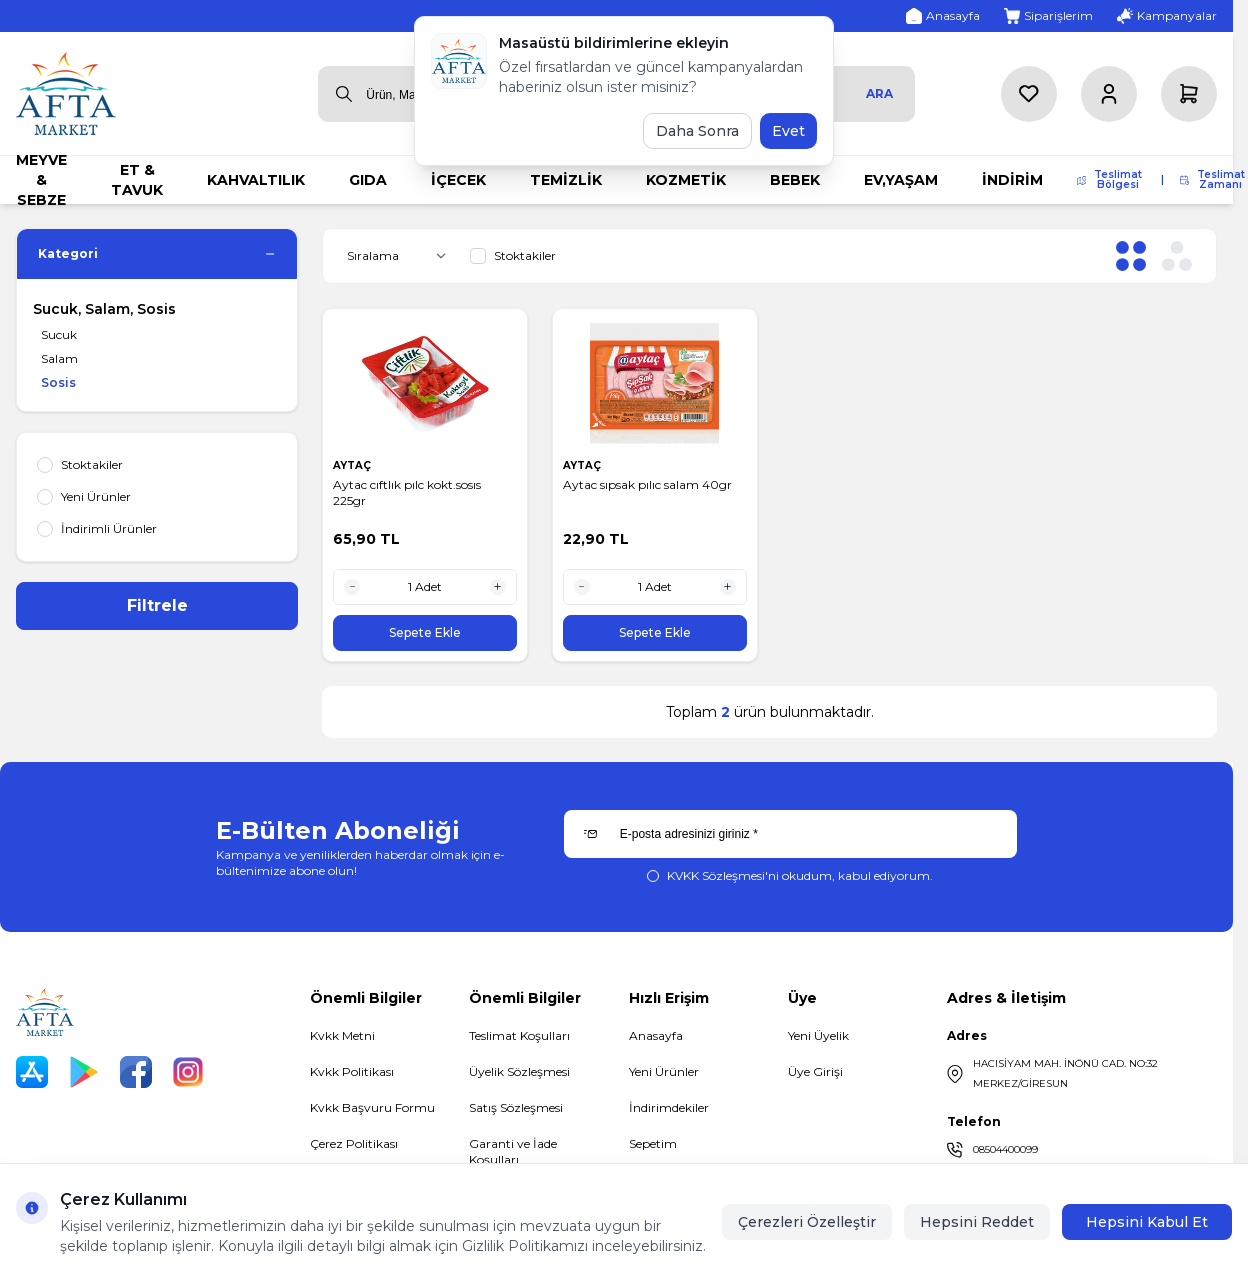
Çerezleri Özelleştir (807, 1222)
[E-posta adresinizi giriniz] (790, 834)
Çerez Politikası (354, 1143)
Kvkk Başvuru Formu (372, 1107)
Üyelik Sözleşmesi (519, 1071)
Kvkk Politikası (352, 1071)
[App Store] (32, 1072)
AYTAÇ (353, 465)
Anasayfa (656, 1035)
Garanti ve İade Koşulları (513, 1151)
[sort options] (400, 256)
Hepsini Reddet (977, 1222)
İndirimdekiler (669, 1107)
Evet (788, 131)
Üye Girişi (815, 1071)
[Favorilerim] (1029, 94)
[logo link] (66, 93)
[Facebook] (136, 1072)
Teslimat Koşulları (519, 1035)
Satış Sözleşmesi (516, 1107)
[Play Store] (84, 1072)
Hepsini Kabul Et (1147, 1222)
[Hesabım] (1109, 94)
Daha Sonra (697, 131)
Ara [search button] (879, 93)
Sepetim (653, 1143)
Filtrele (157, 605)
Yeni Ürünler (664, 1071)
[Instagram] (188, 1072)
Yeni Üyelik (818, 1035)
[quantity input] (425, 587)
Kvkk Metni (342, 1035)
